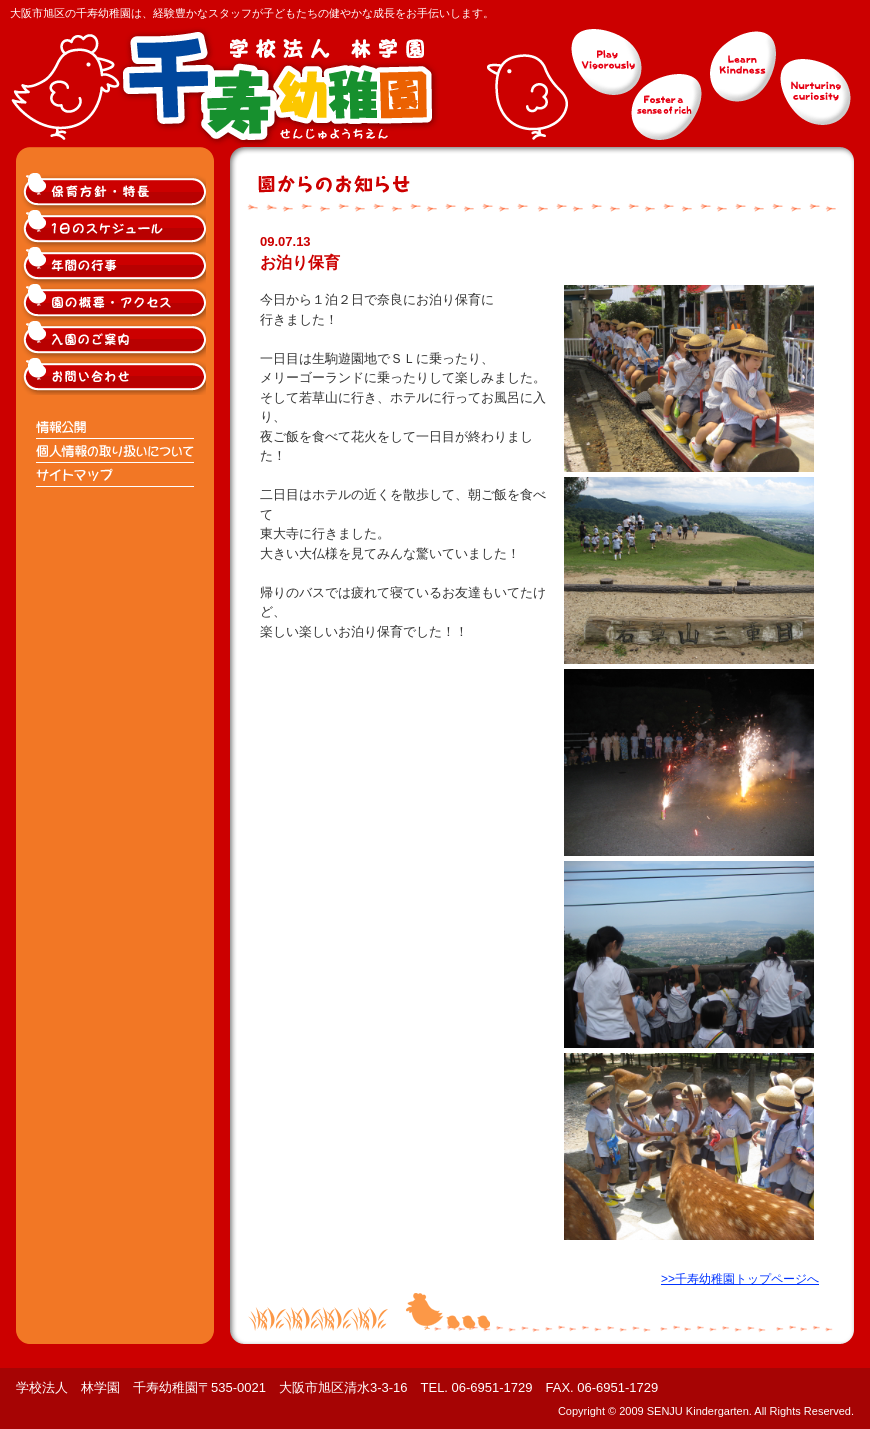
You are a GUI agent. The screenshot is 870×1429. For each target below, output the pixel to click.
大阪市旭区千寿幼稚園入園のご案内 (116, 339)
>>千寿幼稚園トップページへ (740, 1279)
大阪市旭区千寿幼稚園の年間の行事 (116, 265)
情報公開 (116, 427)
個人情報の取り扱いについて (116, 451)
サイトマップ (116, 475)
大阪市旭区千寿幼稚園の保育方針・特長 (116, 191)
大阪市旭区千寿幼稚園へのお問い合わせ (116, 376)
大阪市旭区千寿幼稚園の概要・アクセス (116, 302)
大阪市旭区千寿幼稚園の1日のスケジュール (116, 228)
